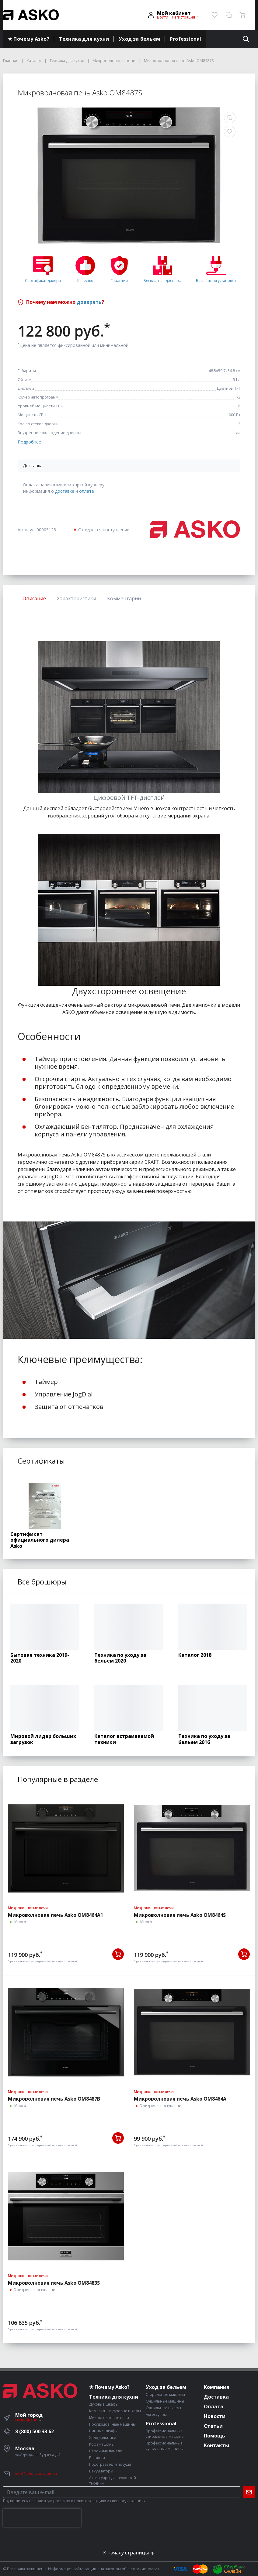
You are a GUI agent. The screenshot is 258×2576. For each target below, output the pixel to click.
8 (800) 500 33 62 (34, 2431)
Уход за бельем (139, 39)
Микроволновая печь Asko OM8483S (54, 2283)
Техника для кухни (84, 39)
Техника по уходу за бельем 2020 (120, 1658)
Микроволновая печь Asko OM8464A (180, 2098)
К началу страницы (129, 2552)
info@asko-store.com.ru (36, 2473)
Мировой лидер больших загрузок (43, 1739)
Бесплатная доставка (162, 280)
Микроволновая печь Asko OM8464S (180, 1915)
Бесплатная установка (216, 280)
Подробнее (29, 442)
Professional (185, 39)
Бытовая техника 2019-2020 (39, 1658)
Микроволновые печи (28, 1907)
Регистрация (183, 17)
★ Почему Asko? (28, 39)
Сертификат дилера (43, 280)
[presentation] (42, 2518)
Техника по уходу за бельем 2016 (204, 1739)
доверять (89, 302)
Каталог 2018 (194, 1655)
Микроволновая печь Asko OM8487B (54, 2098)
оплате (86, 491)
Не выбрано (28, 2420)
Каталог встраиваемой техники (124, 1739)
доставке (64, 491)
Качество (85, 280)
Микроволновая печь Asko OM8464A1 (55, 1915)
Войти (162, 17)
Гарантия (119, 280)
